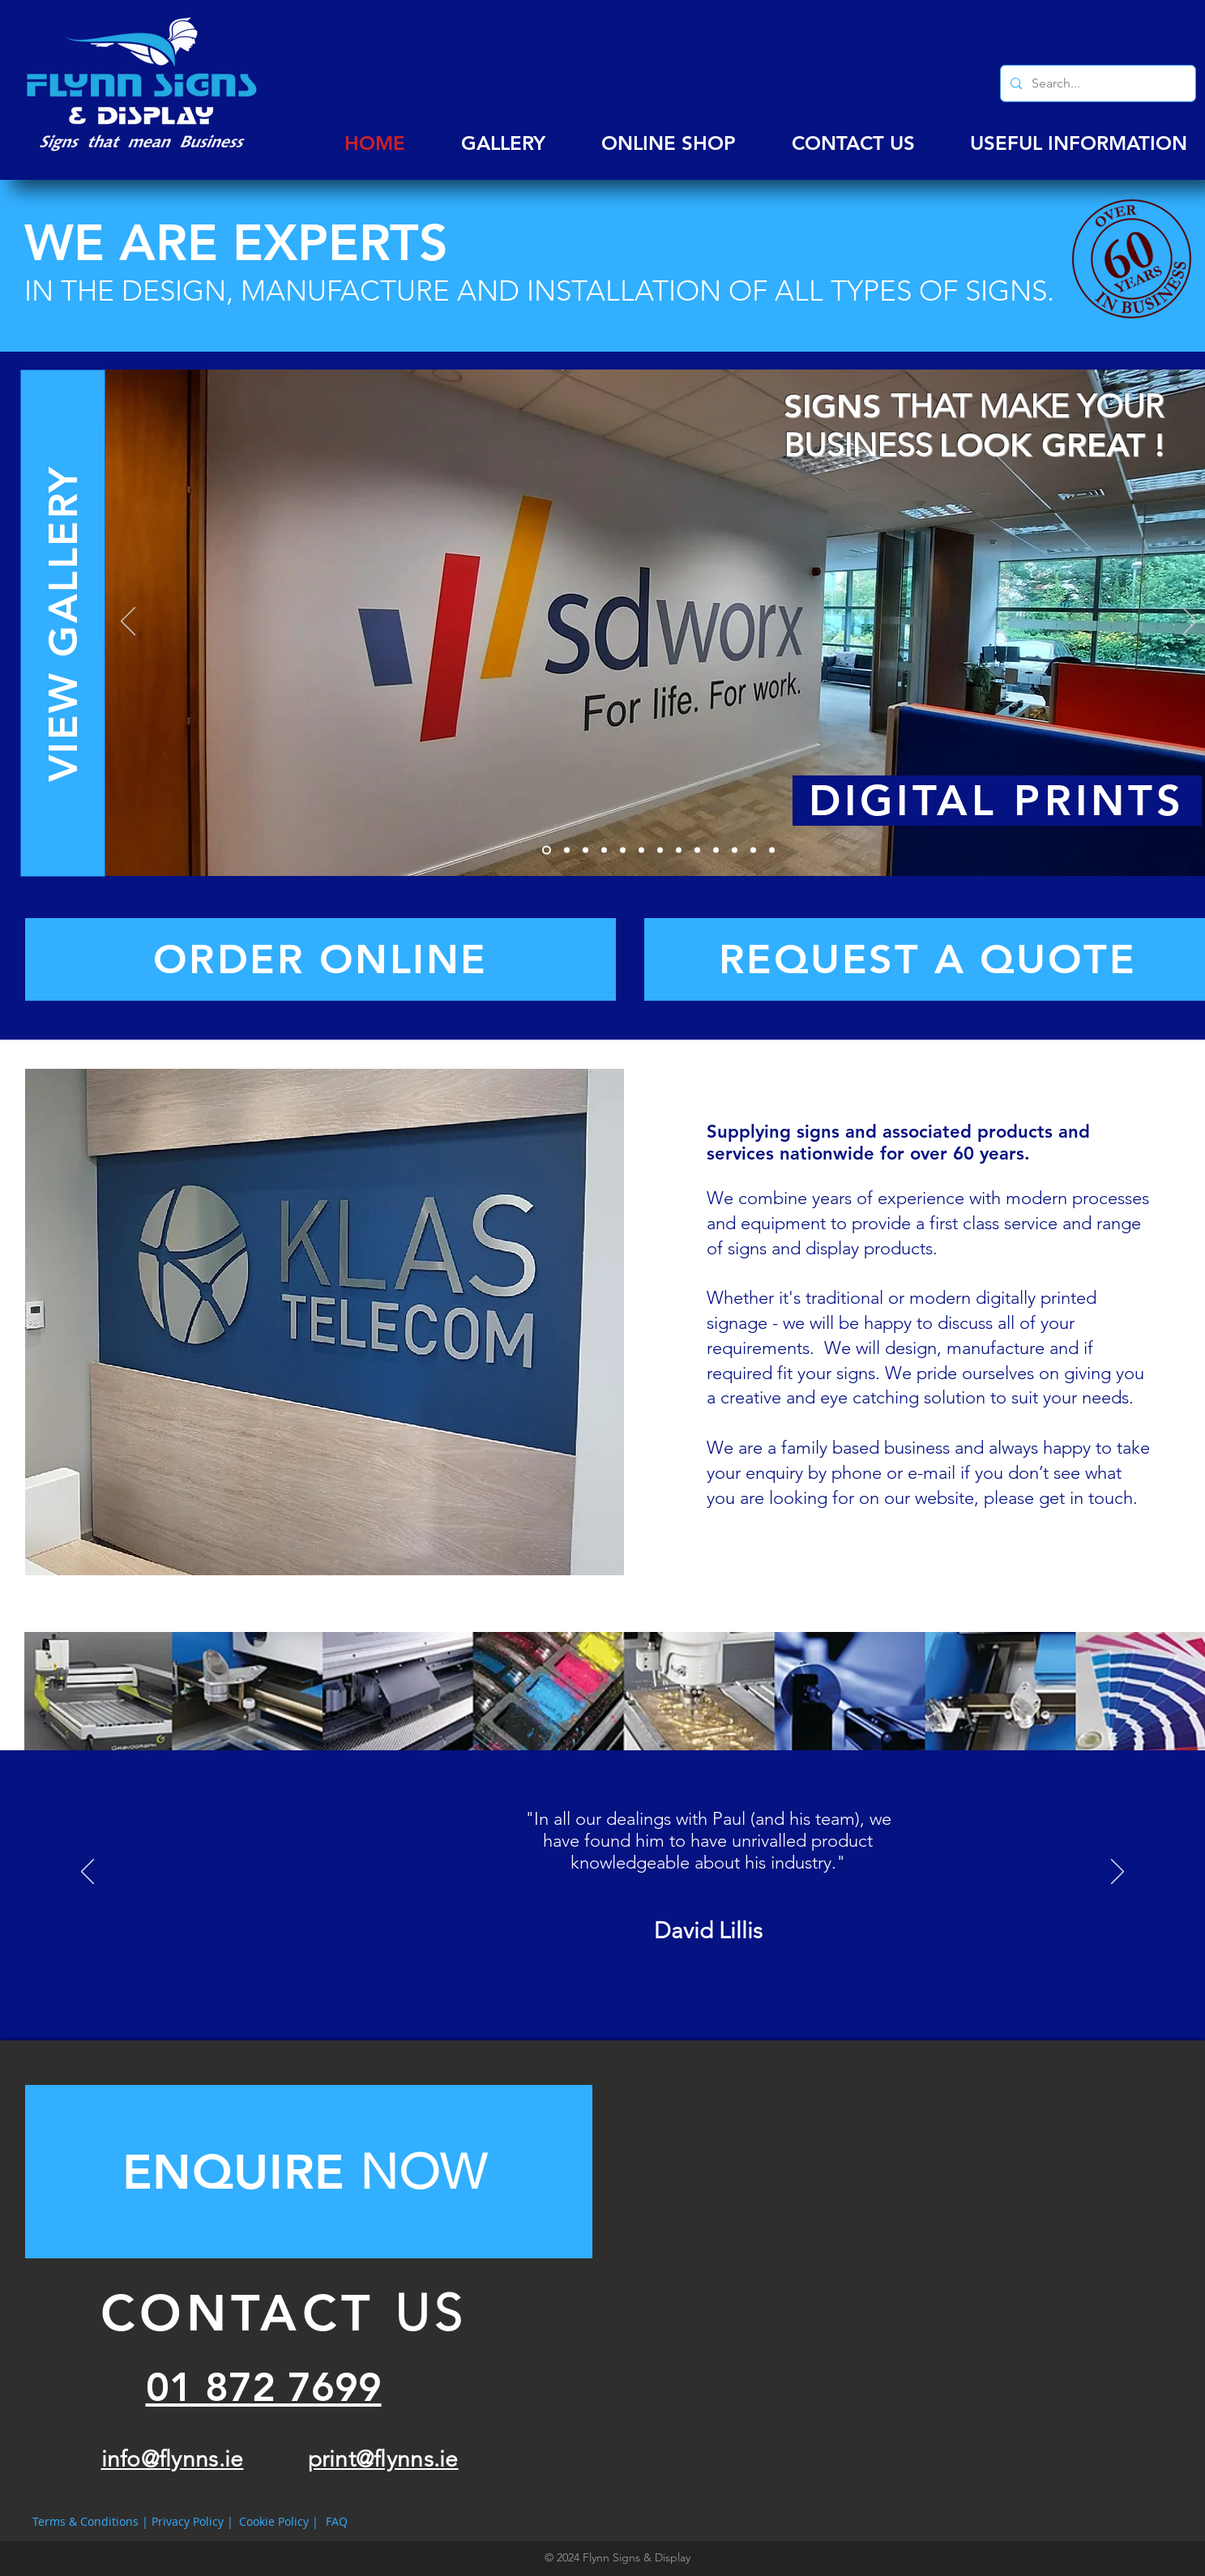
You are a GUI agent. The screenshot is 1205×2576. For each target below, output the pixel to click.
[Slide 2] (567, 850)
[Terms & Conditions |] (90, 2522)
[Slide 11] (734, 850)
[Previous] (128, 622)
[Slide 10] (716, 850)
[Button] (308, 2171)
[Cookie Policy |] (278, 2522)
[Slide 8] (679, 850)
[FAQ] (336, 2522)
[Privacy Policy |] (192, 2522)
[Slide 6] (641, 850)
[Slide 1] (546, 850)
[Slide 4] (604, 850)
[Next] (1189, 622)
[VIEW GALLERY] (62, 623)
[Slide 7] (660, 850)
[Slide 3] (585, 850)
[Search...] (1096, 83)
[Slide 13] (772, 850)
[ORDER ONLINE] (320, 959)
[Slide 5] (623, 850)
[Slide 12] (753, 850)
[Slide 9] (697, 850)
